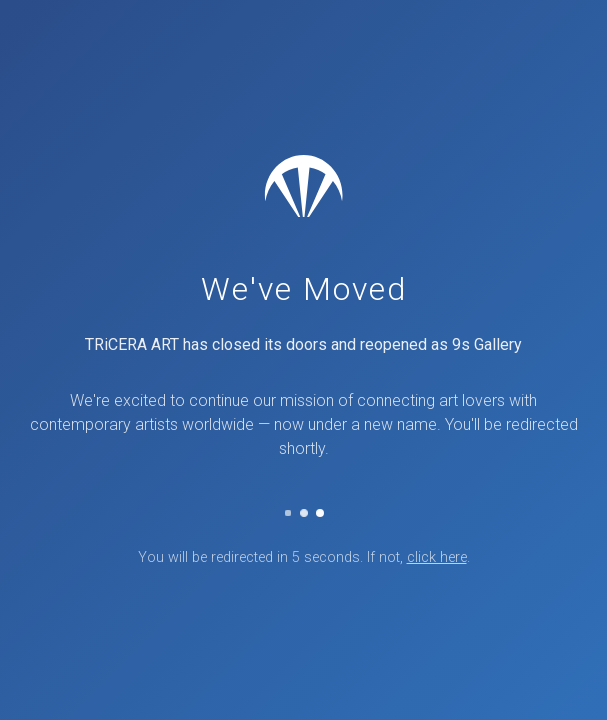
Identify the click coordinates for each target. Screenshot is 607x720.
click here (437, 557)
